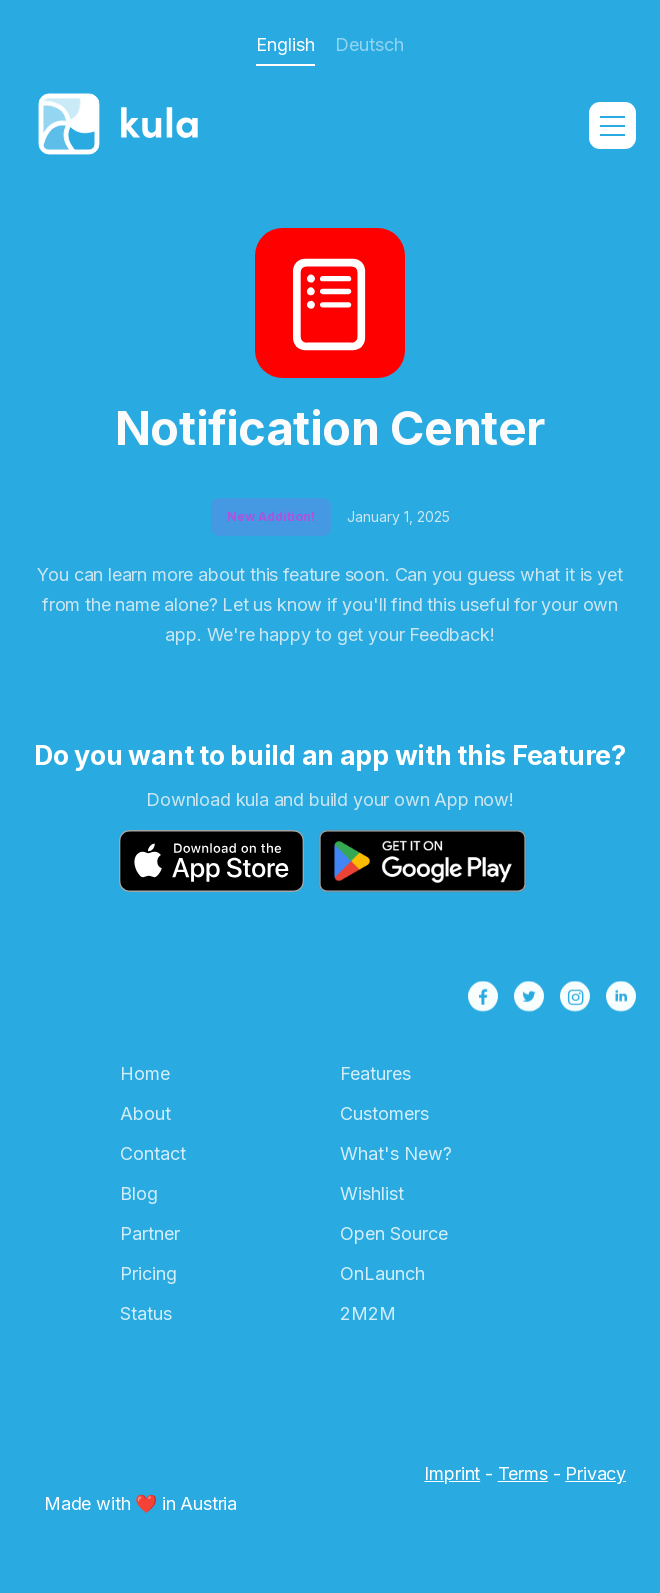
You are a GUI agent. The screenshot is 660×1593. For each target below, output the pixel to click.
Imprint (452, 1473)
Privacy (595, 1473)
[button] (612, 125)
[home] (124, 126)
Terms (523, 1473)
